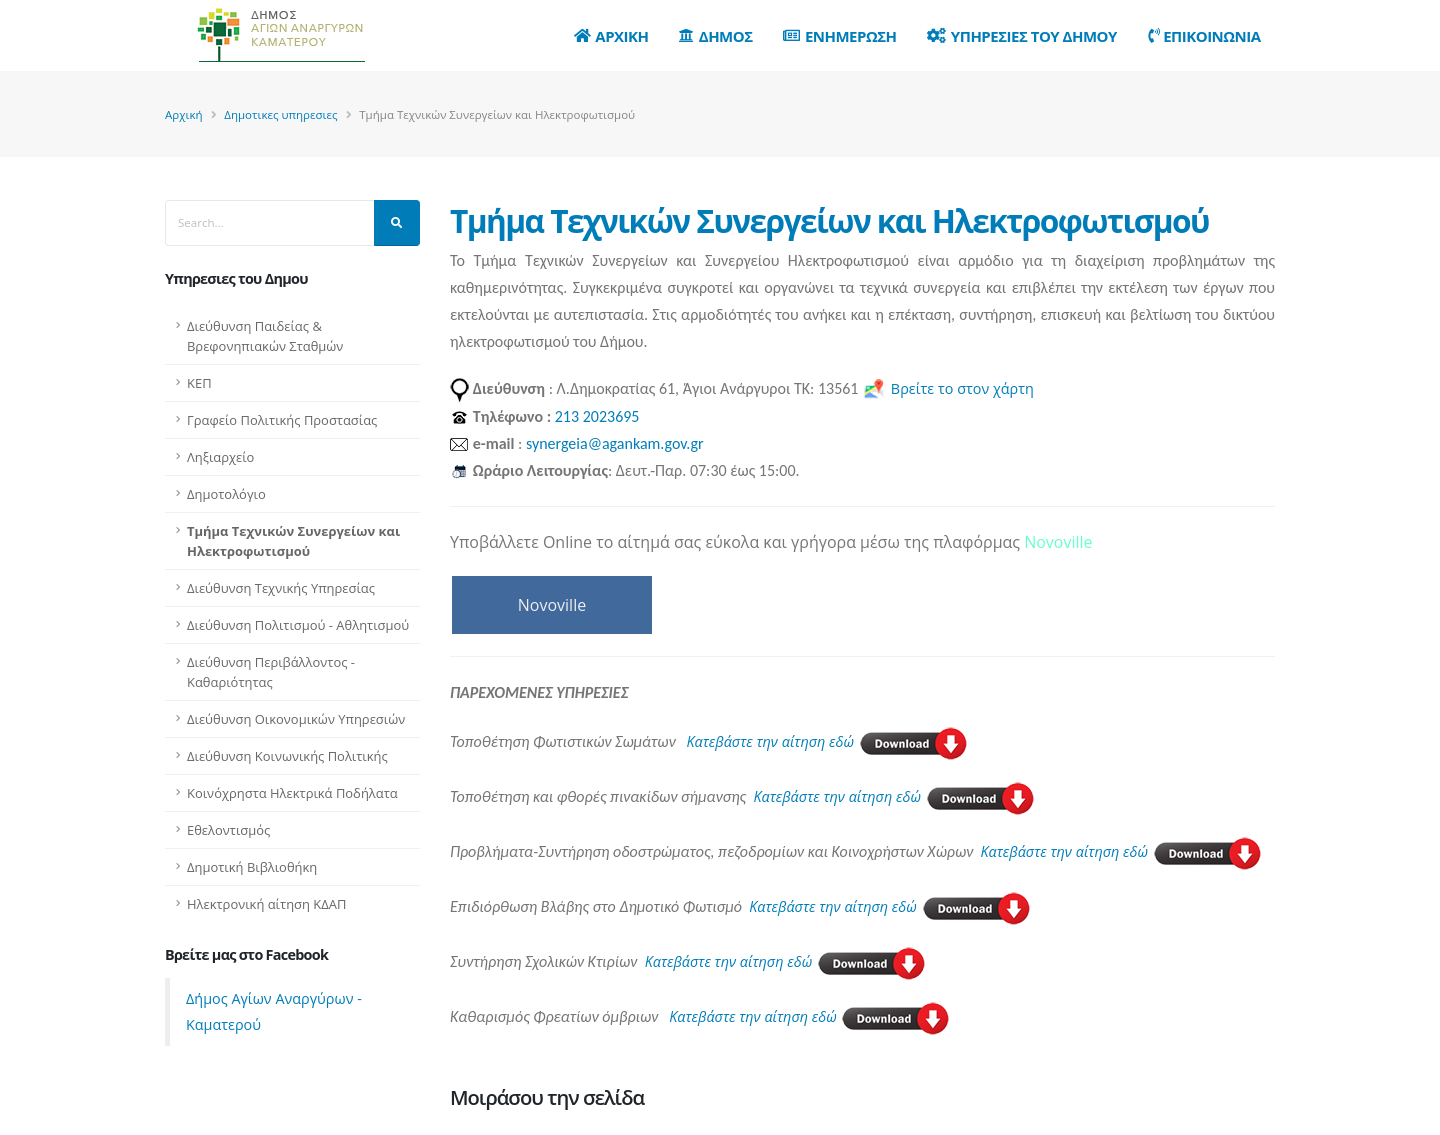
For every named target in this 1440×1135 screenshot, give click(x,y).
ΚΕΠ (199, 383)
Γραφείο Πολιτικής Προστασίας (282, 420)
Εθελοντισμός (228, 830)
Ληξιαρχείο (220, 457)
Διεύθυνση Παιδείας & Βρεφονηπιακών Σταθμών (265, 336)
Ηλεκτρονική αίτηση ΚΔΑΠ (266, 904)
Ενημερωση (839, 36)
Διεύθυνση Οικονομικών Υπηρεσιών (296, 719)
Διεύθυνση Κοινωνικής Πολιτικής (287, 756)
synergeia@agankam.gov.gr (615, 443)
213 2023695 (597, 416)
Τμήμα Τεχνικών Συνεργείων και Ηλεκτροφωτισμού (293, 541)
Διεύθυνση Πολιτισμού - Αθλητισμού (298, 625)
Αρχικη (611, 36)
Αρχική (184, 114)
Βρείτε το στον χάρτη (948, 388)
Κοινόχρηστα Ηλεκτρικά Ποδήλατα (292, 793)
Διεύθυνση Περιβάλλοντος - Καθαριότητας (271, 672)
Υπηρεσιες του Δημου (1022, 36)
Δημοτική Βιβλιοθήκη (252, 867)
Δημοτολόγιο (226, 494)
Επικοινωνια (1204, 36)
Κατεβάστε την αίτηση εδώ (827, 741)
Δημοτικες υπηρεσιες (280, 114)
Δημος (715, 36)
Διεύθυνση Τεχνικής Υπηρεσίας (281, 588)
